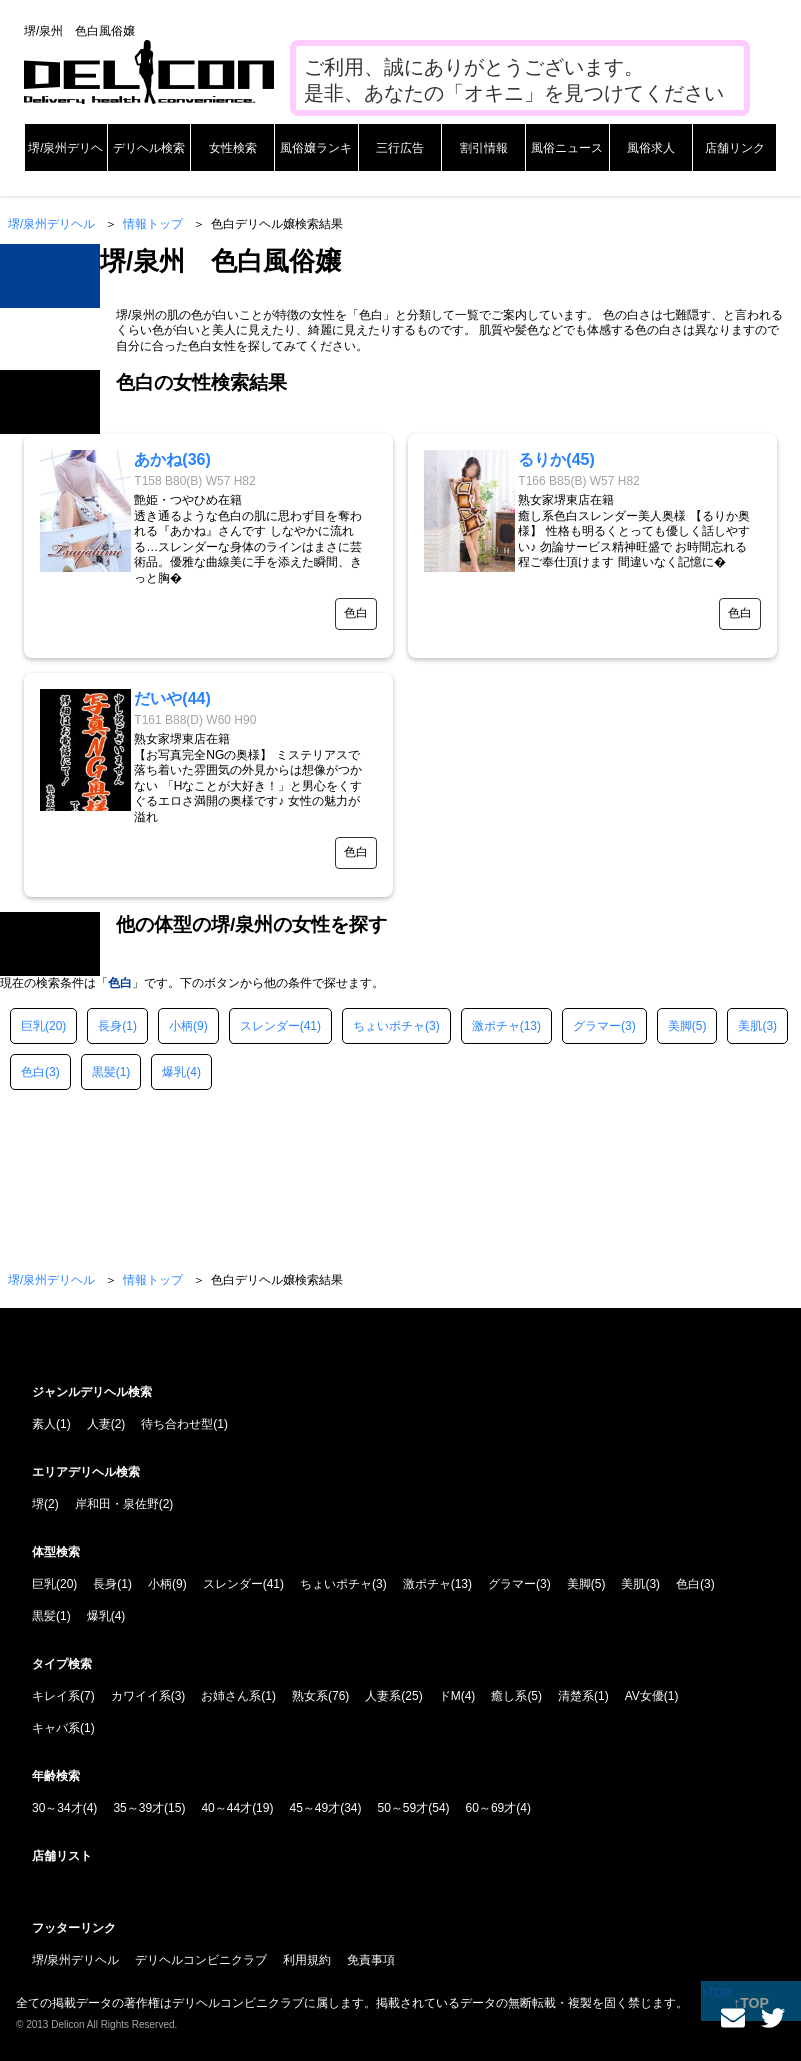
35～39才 (138, 1808)
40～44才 (226, 1808)
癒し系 (509, 1696)
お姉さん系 (231, 1696)
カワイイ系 (141, 1696)
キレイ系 (56, 1696)
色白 (33, 1072)
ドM (450, 1696)
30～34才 (57, 1808)
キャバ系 (56, 1728)
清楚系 (576, 1696)
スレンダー (270, 1026)
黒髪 (104, 1072)
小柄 (181, 1026)
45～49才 (314, 1808)
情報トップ (153, 224)
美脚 (680, 1026)
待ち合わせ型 (177, 1424)
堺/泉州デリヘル (51, 224)
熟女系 (310, 1696)
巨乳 (33, 1026)
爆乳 (174, 1072)
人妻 (99, 1424)
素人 (44, 1424)
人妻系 (383, 1696)
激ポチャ (496, 1026)
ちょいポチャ (389, 1026)
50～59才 (403, 1808)
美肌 (750, 1026)
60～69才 (491, 1808)
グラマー (597, 1026)
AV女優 (644, 1696)
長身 (110, 1026)
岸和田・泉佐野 (117, 1504)
